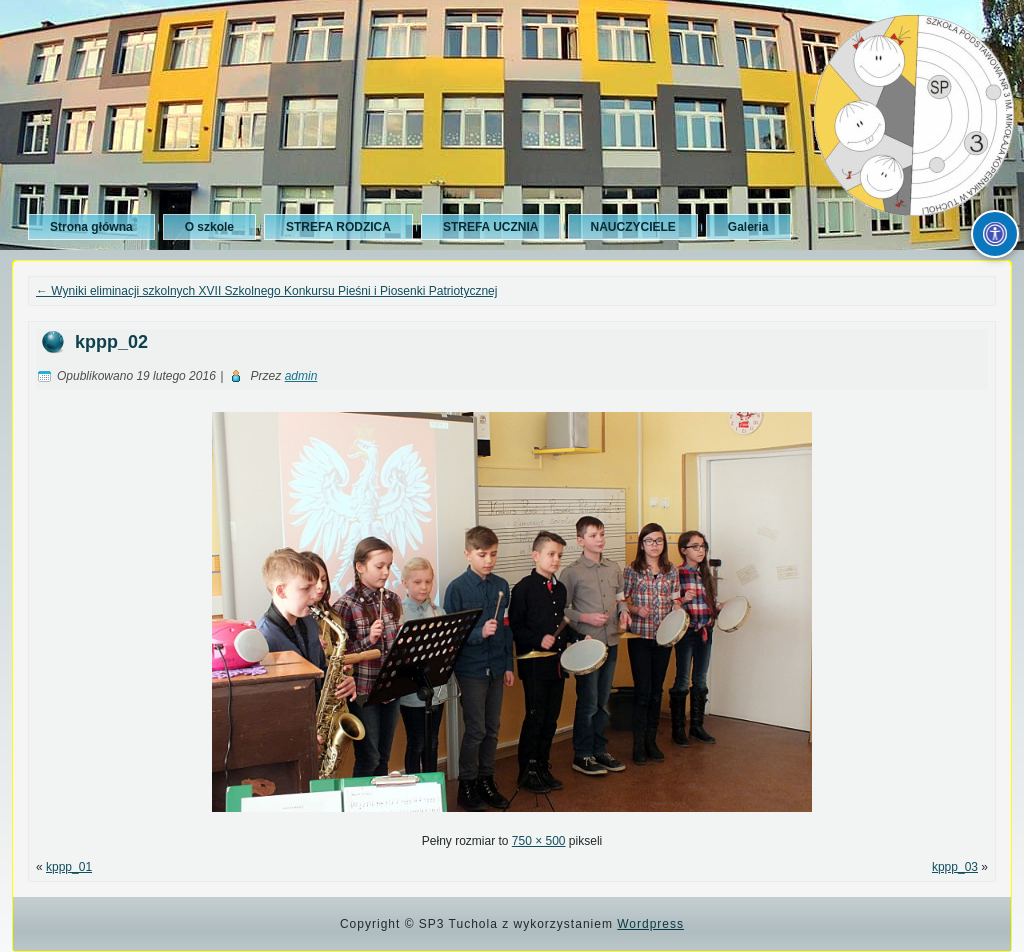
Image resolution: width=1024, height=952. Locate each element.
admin (301, 376)
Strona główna (91, 227)
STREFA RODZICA (338, 227)
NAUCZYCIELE (632, 227)
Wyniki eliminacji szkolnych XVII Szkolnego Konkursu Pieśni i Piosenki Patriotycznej (266, 291)
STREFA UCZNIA (491, 227)
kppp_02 (111, 342)
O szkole (209, 227)
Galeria (748, 227)
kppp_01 (69, 867)
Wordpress (650, 924)
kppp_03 (955, 867)
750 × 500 (539, 841)
